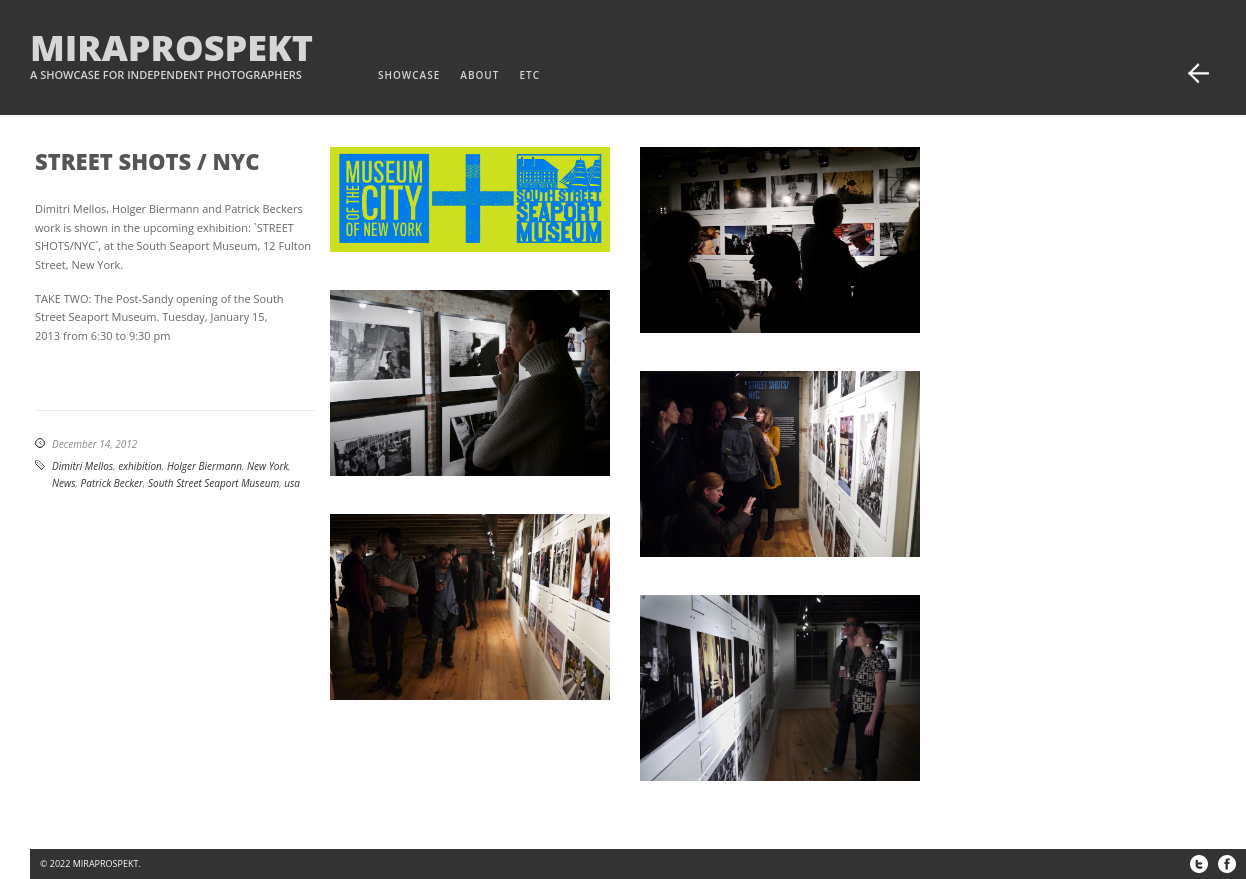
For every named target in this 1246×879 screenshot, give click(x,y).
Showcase (409, 75)
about (479, 75)
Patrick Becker (112, 483)
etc (529, 75)
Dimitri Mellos (82, 466)
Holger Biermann (204, 466)
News (63, 483)
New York (267, 466)
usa (292, 483)
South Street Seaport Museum (213, 483)
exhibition (140, 466)
